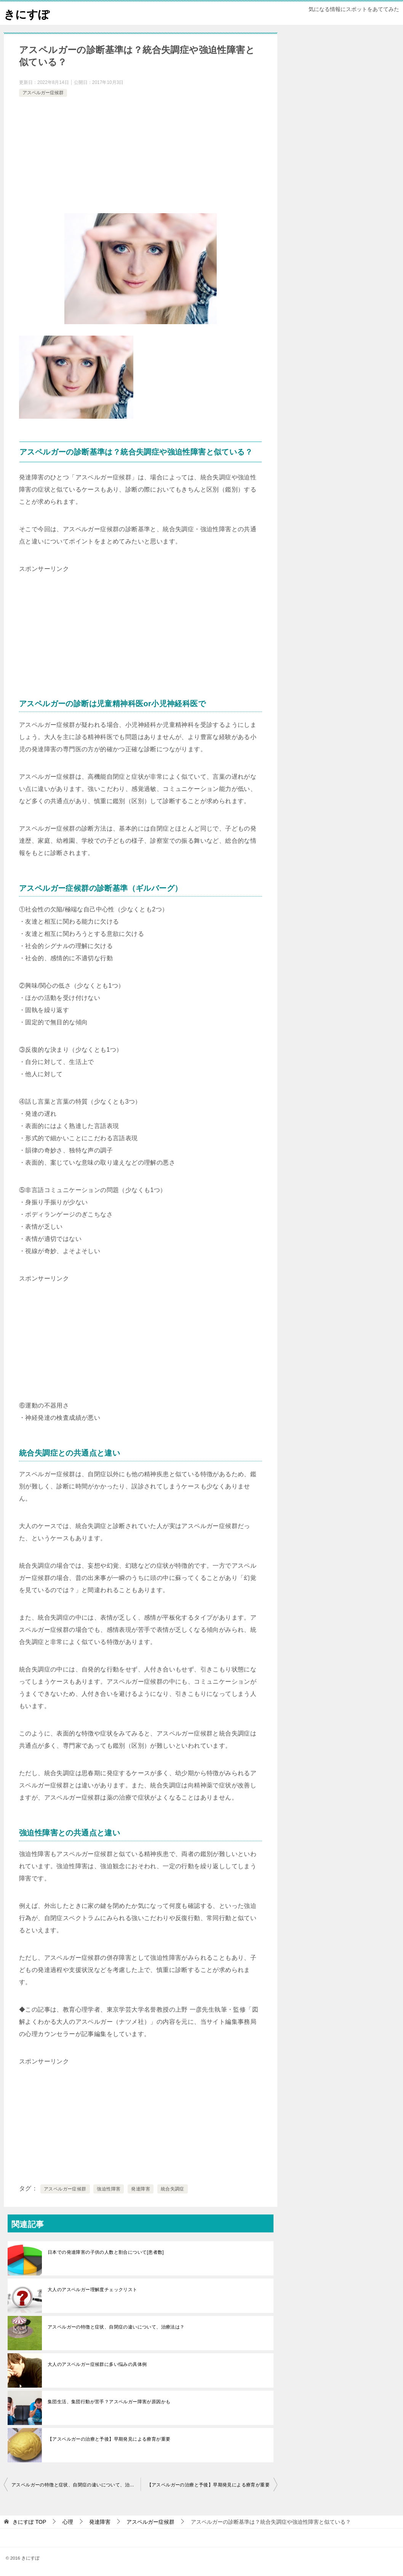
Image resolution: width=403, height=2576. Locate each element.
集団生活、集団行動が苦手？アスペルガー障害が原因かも (109, 2401)
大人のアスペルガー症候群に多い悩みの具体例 (97, 2364)
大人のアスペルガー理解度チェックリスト (93, 2289)
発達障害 (140, 2189)
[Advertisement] (140, 156)
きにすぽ (27, 13)
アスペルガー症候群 (43, 92)
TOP (29, 2522)
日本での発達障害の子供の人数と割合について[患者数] (106, 2252)
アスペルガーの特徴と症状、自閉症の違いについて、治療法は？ (116, 2327)
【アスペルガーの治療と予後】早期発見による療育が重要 (109, 2439)
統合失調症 (172, 2189)
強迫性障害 (108, 2189)
